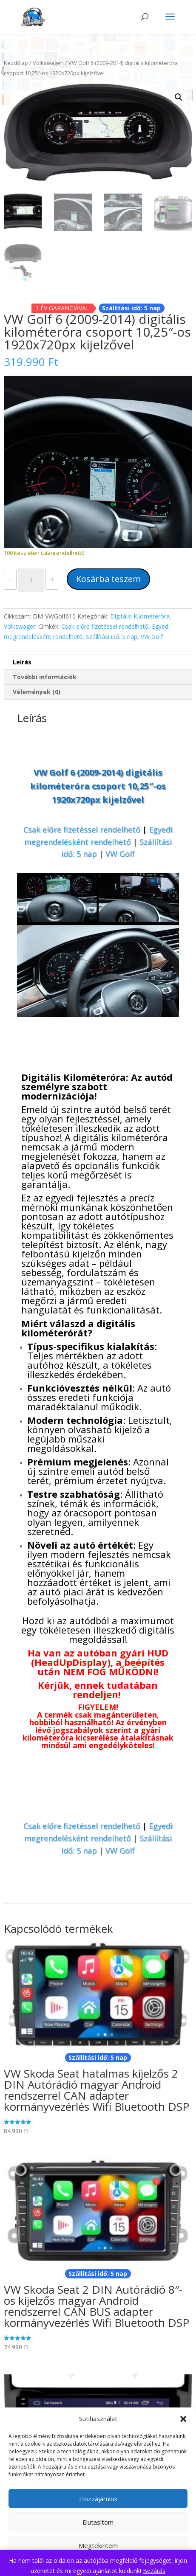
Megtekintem (98, 2545)
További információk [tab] (45, 677)
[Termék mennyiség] (31, 580)
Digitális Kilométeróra (140, 616)
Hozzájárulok (98, 2498)
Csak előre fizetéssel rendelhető (104, 626)
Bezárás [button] (154, 2571)
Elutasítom (98, 2522)
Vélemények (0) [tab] (36, 692)
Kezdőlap (16, 63)
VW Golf (152, 637)
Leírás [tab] (22, 662)
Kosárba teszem (108, 579)
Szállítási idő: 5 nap (111, 637)
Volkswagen (48, 63)
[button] (183, 2419)
